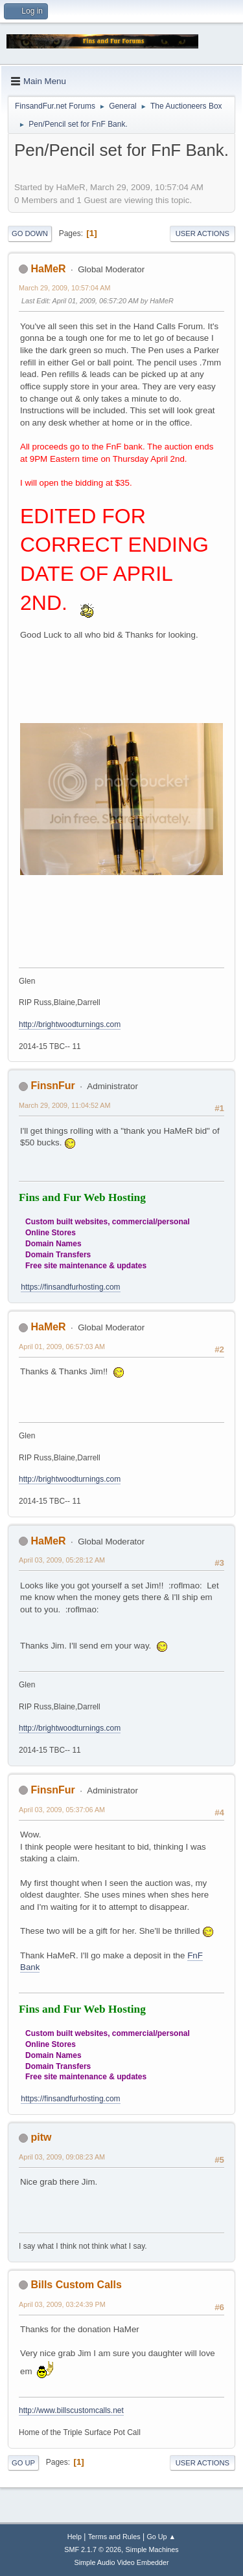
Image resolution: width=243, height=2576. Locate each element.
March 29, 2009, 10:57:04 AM (64, 288)
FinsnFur (52, 1085)
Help (74, 2536)
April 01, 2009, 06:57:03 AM (62, 1346)
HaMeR (47, 268)
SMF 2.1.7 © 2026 (92, 2549)
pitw (40, 2137)
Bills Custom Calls (75, 2284)
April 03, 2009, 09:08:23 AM (62, 2157)
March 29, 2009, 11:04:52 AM (64, 1105)
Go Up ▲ (161, 2536)
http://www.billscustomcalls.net (71, 2410)
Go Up (23, 2463)
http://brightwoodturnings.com (70, 1024)
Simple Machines (152, 2549)
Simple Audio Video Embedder (121, 2562)
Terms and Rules (114, 2536)
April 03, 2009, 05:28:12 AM (62, 1560)
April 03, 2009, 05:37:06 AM (62, 1809)
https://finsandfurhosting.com (70, 1287)
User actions (202, 233)
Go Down (30, 233)
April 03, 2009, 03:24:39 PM (62, 2304)
